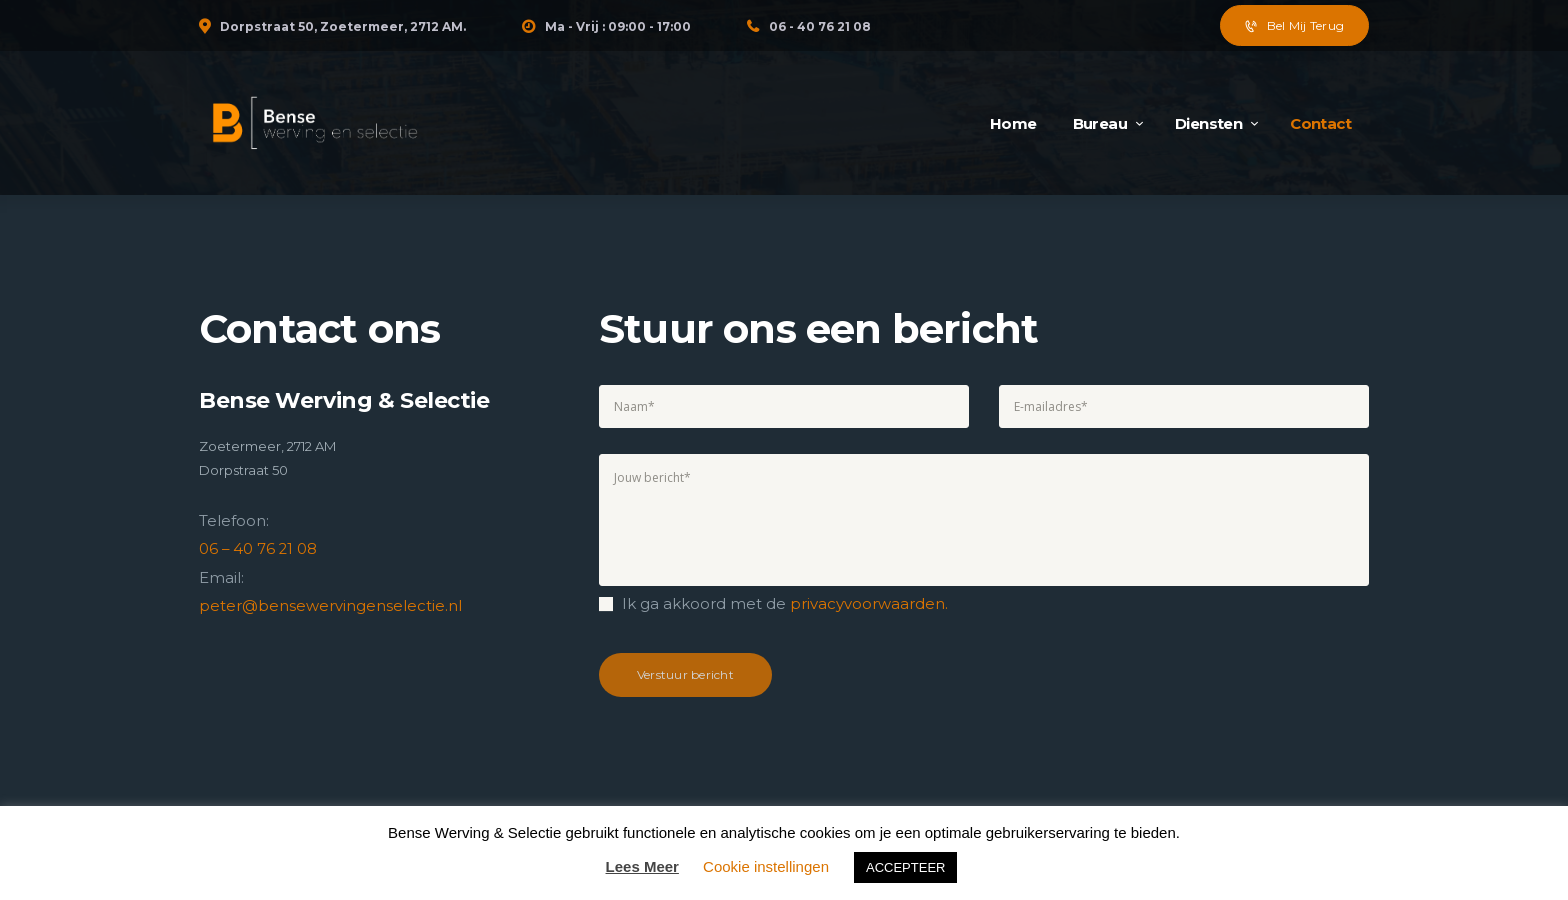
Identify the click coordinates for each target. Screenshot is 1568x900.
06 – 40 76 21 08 (259, 548)
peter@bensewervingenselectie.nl (330, 604)
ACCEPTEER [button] (905, 867)
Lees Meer (642, 866)
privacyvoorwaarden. (869, 603)
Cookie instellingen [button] (766, 866)
